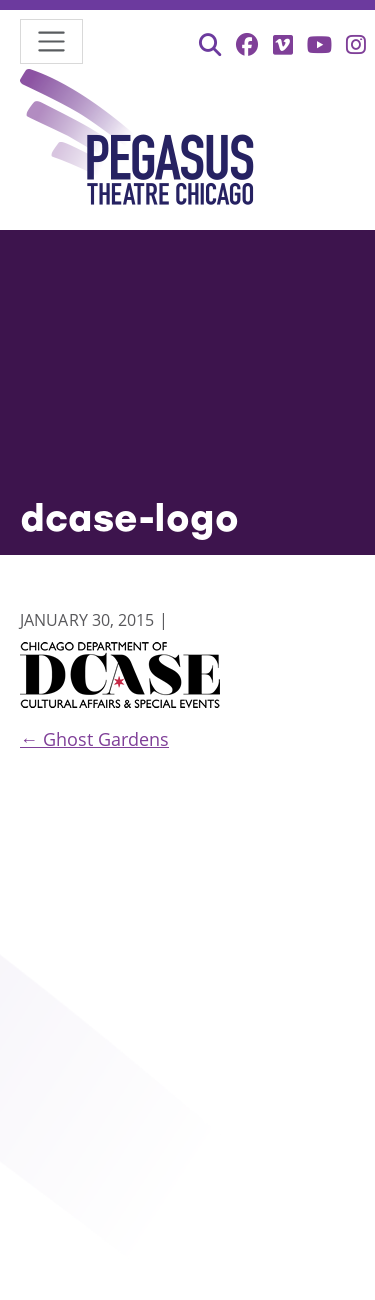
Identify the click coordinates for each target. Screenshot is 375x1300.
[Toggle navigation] (51, 41)
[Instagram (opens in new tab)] (356, 44)
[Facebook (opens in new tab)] (247, 44)
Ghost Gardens (94, 739)
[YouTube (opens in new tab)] (319, 44)
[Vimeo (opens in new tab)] (283, 44)
